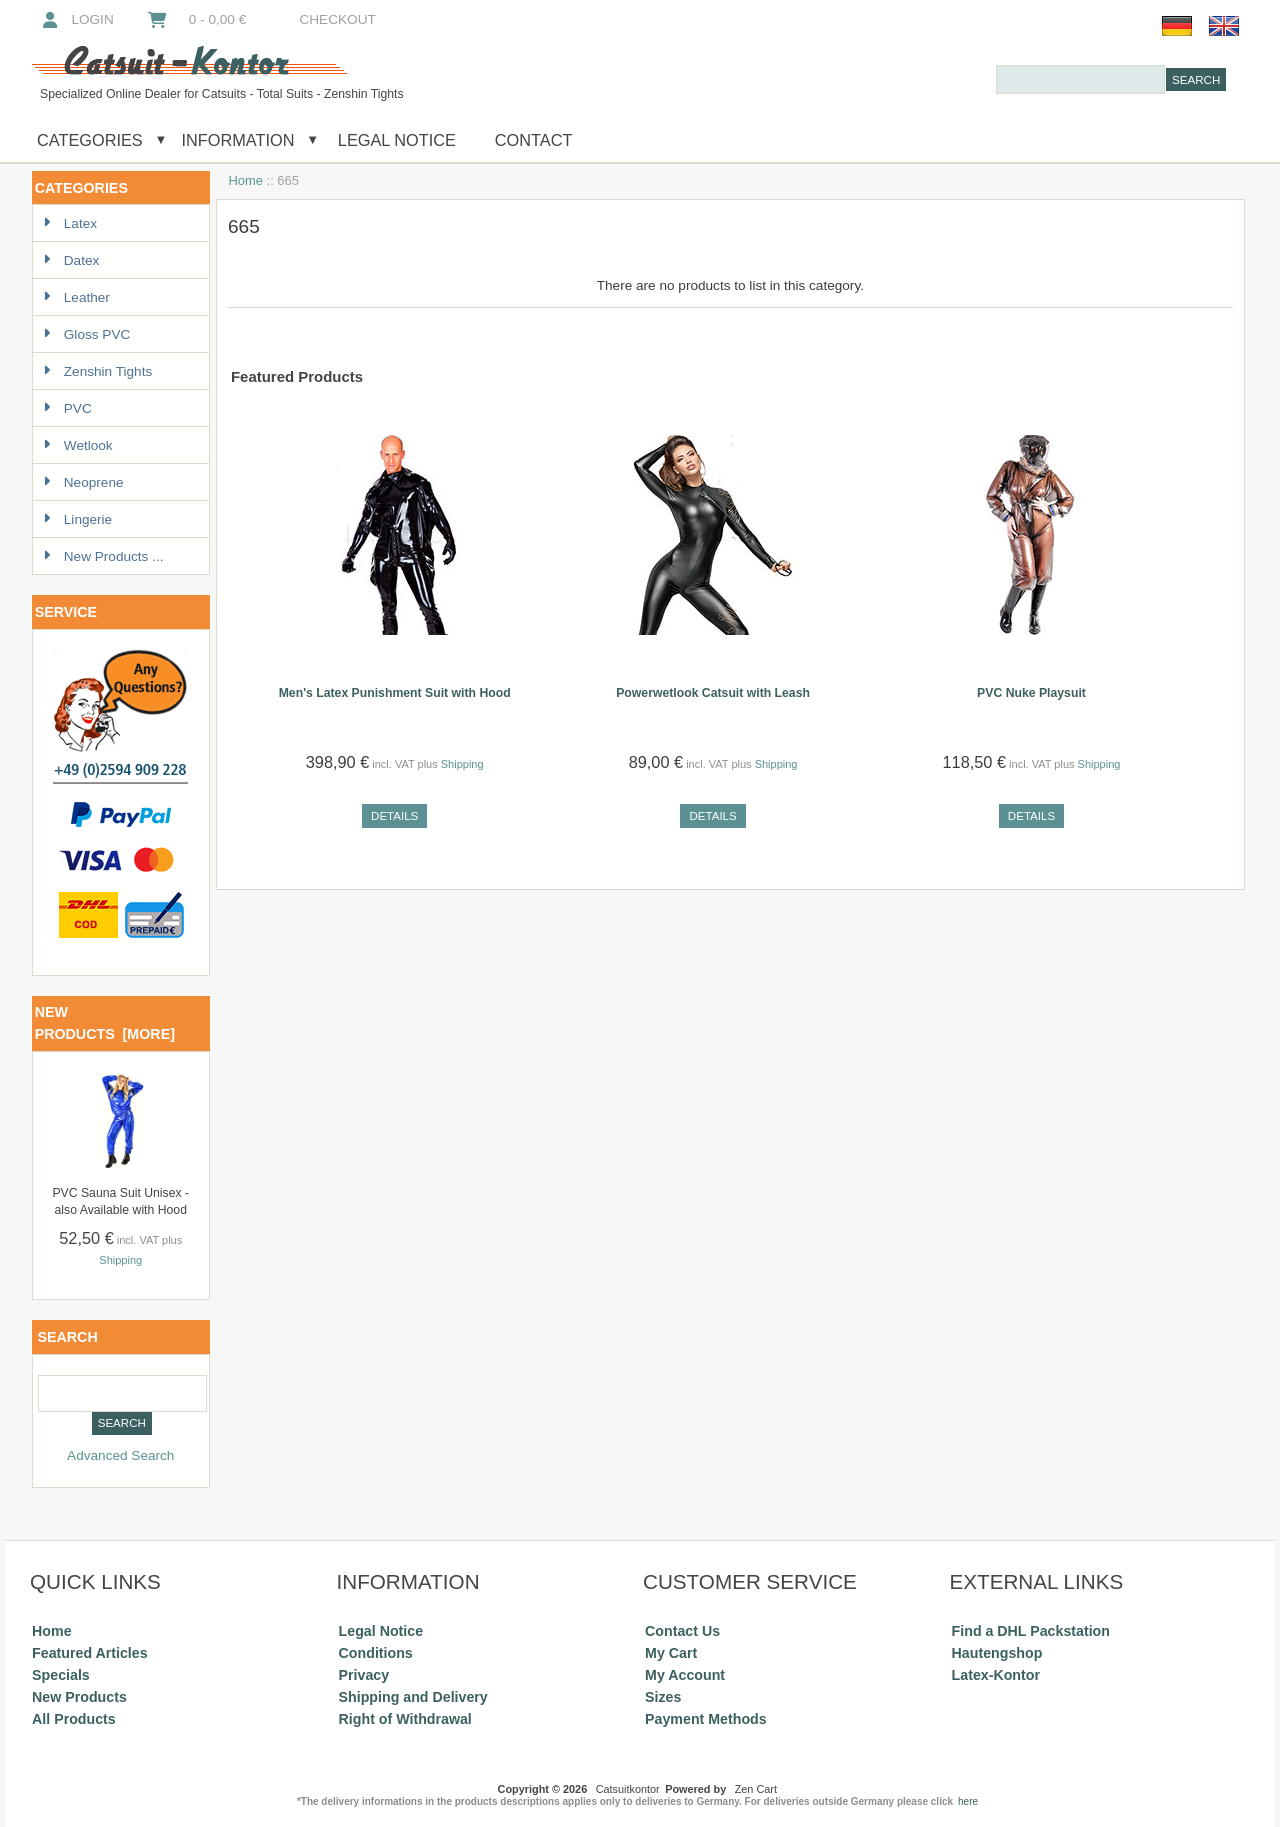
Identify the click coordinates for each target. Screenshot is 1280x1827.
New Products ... (103, 556)
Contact (534, 140)
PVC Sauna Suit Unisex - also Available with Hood (120, 1201)
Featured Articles (90, 1653)
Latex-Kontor (996, 1675)
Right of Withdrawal (405, 1719)
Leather (76, 297)
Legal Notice (394, 140)
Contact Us (682, 1631)
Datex (71, 260)
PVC (67, 408)
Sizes (663, 1697)
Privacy (364, 1675)
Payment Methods (706, 1719)
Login (76, 19)
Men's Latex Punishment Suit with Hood (395, 693)
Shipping (120, 1260)
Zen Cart (756, 1789)
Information (238, 140)
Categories (90, 140)
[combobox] (1080, 79)
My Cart (671, 1653)
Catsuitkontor (628, 1789)
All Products (74, 1719)
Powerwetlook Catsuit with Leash (713, 693)
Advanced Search (120, 1455)
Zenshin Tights (97, 371)
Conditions (376, 1653)
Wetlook (78, 445)
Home (246, 180)
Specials (61, 1675)
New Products (79, 1697)
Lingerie (77, 519)
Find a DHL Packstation (1031, 1631)
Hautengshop (997, 1653)
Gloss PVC (86, 334)
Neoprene (83, 482)
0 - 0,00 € (196, 19)
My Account (685, 1675)
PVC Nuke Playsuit (1031, 693)
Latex (70, 223)
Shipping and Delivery (413, 1697)
